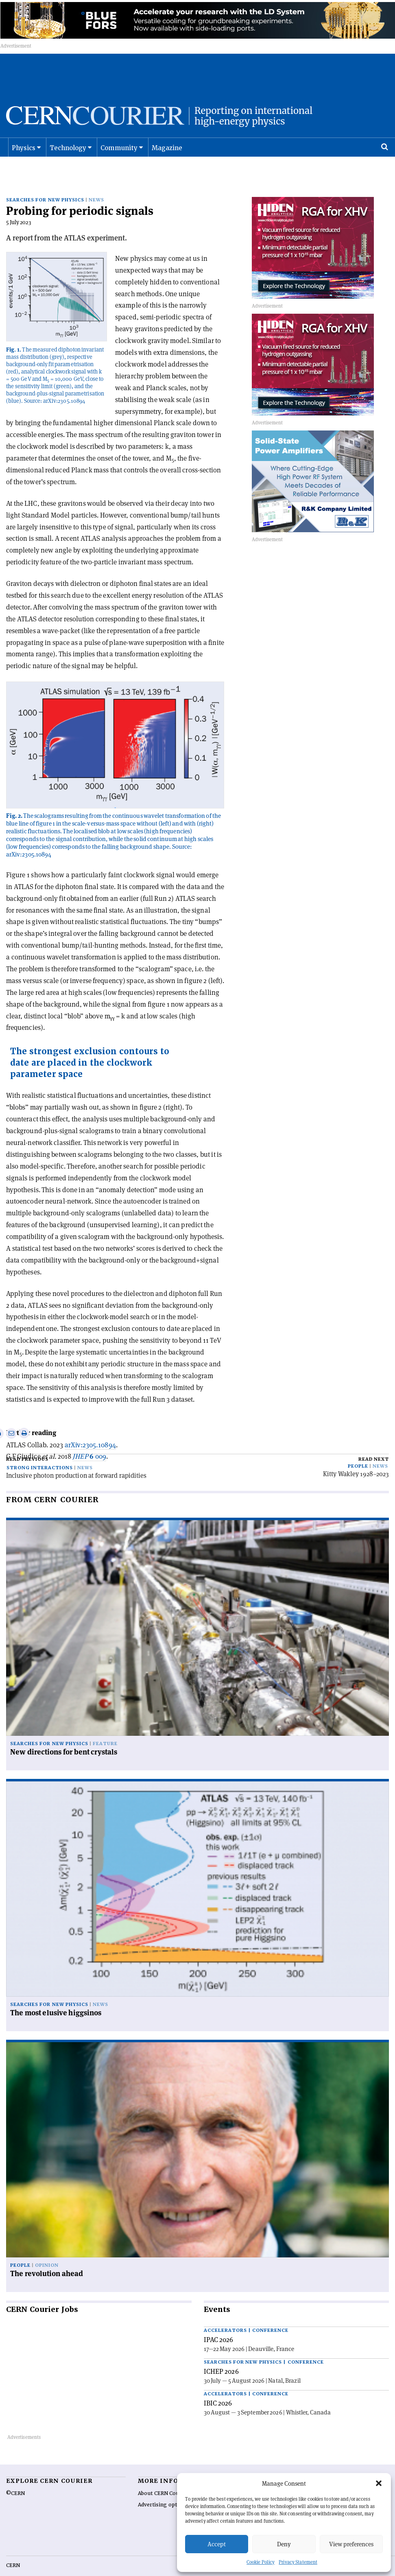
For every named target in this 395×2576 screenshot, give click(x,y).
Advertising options (163, 2487)
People (358, 1449)
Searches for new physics (45, 183)
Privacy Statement (298, 2562)
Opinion (47, 2248)
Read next (373, 1442)
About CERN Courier (163, 2476)
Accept (216, 2544)
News (96, 183)
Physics (23, 157)
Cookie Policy (261, 2562)
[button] (379, 2483)
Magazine (167, 157)
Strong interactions (40, 1451)
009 (89, 1439)
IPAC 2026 (219, 2322)
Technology (68, 157)
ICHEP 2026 (221, 2354)
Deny (284, 2544)
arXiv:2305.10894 (90, 1427)
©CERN (15, 2476)
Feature (105, 1726)
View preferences (351, 2544)
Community (119, 157)
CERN (13, 2548)
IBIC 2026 (218, 2386)
